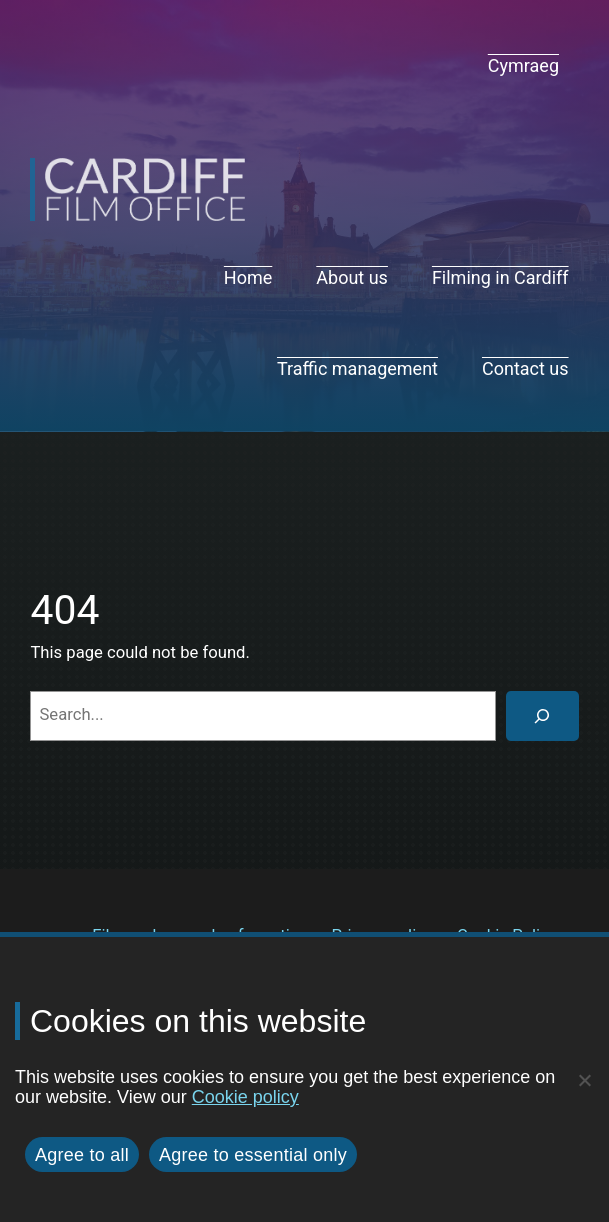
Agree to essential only (253, 1155)
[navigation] (523, 66)
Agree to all (82, 1155)
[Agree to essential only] (584, 1080)
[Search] (542, 716)
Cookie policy (245, 1097)
